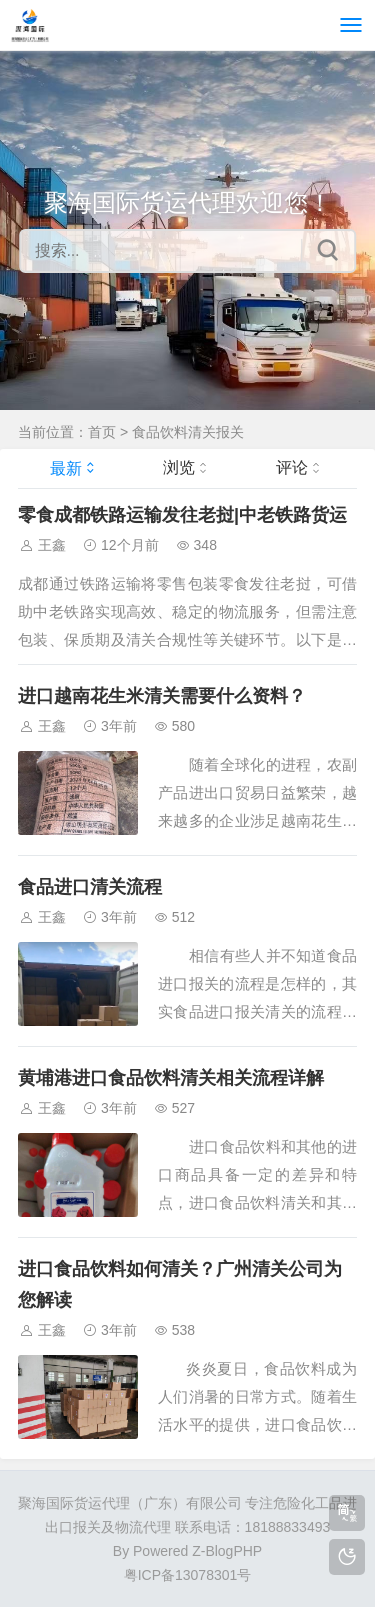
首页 (102, 432)
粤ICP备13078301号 (188, 1575)
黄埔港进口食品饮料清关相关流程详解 (171, 1078)
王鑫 (52, 545)
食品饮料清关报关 (188, 432)
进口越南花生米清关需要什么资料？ (162, 696)
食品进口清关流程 (90, 887)
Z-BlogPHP (227, 1551)
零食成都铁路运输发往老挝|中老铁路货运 (182, 515)
